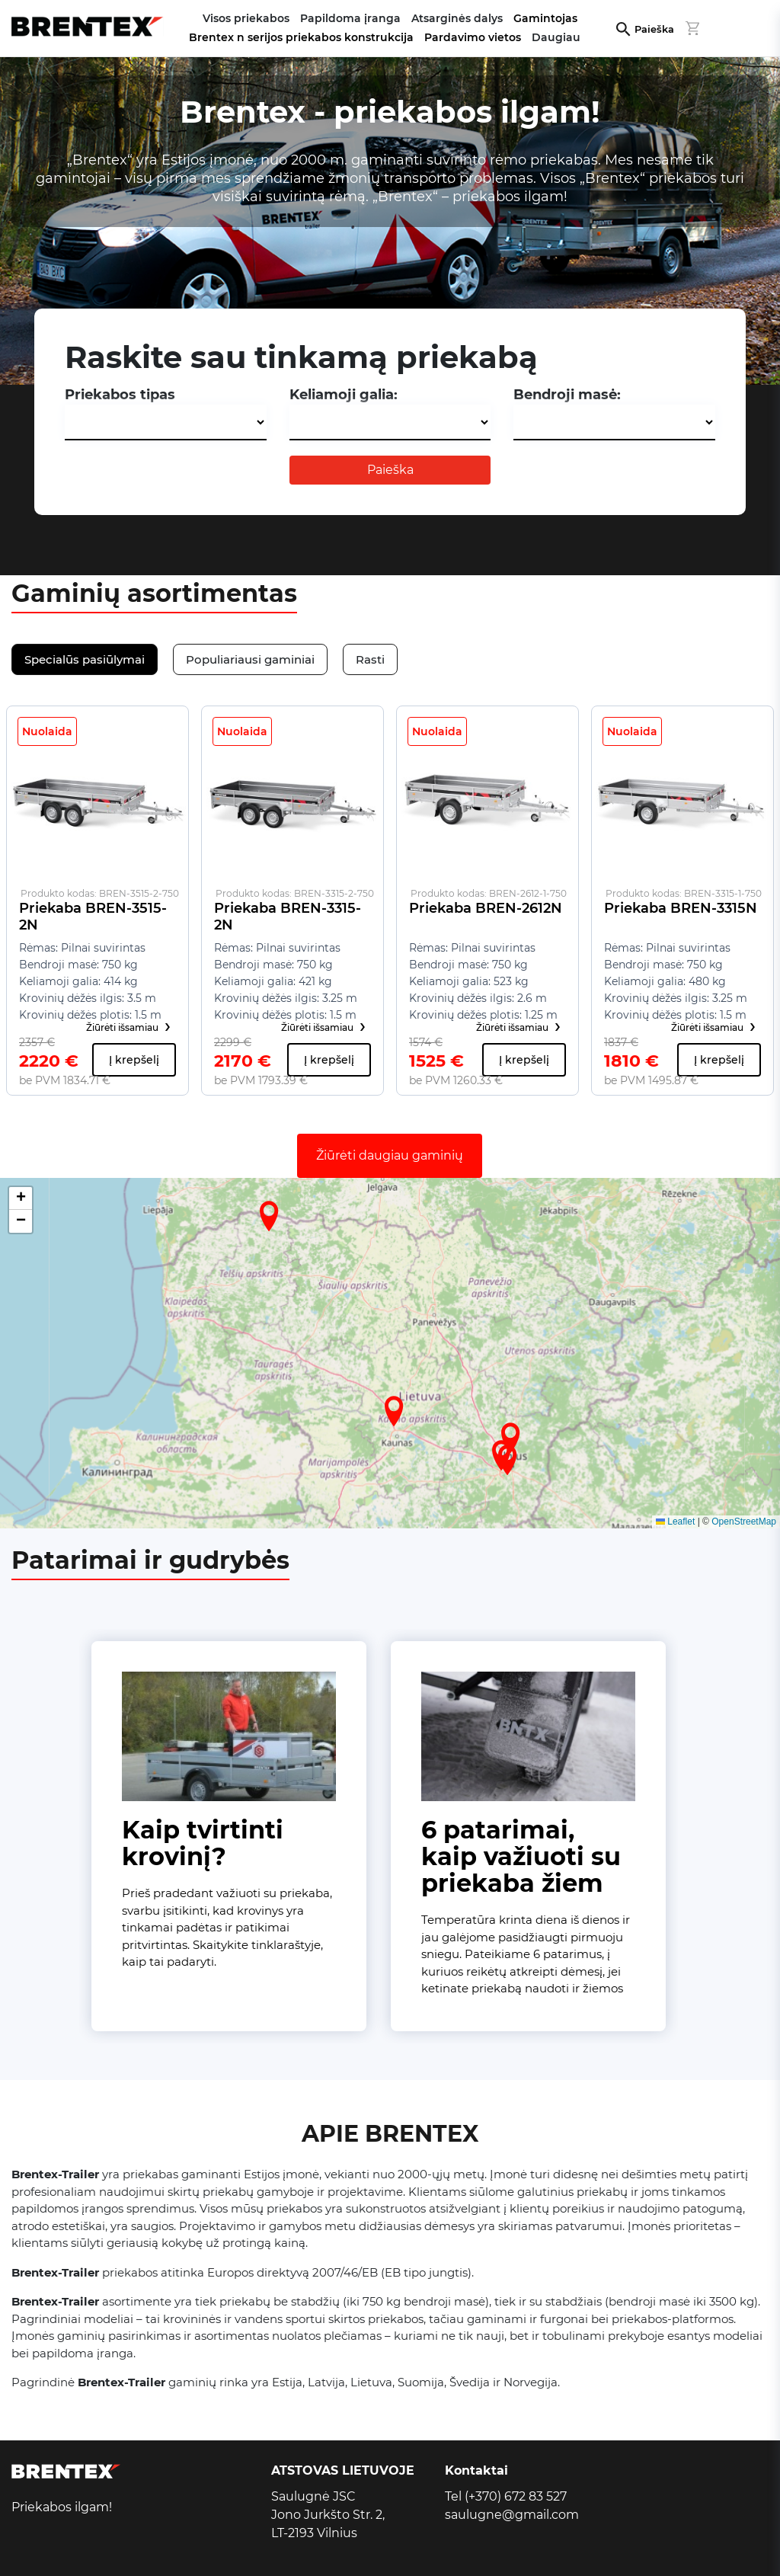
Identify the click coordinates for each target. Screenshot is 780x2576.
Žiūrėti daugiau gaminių (389, 1155)
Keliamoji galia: (343, 394)
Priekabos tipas (120, 394)
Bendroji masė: (567, 394)
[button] (394, 1411)
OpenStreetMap (743, 1521)
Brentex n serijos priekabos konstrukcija (301, 37)
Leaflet (675, 1521)
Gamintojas (545, 18)
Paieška (654, 29)
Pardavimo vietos (472, 37)
